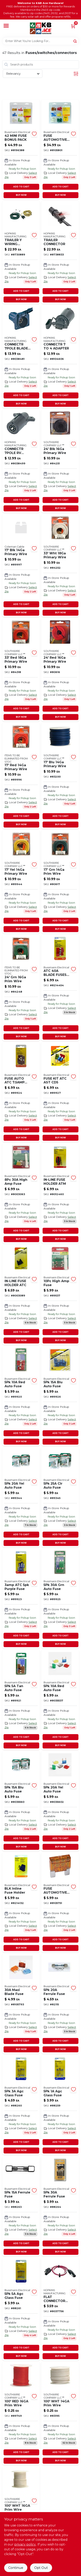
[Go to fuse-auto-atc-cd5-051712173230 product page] (21, 1092)
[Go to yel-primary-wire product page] (21, 881)
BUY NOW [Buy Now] (21, 195)
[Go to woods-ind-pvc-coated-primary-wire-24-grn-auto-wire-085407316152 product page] (21, 988)
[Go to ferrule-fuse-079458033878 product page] (60, 2206)
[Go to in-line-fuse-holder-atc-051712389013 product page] (21, 1295)
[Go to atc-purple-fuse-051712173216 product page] (21, 1599)
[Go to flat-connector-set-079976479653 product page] (60, 2309)
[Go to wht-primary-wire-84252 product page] (60, 565)
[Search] (75, 40)
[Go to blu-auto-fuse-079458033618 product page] (21, 1801)
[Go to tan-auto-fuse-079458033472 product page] (21, 1700)
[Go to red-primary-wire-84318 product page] (21, 669)
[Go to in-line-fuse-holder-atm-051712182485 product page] (60, 1193)
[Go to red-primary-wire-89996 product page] (21, 776)
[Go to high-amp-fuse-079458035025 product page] (60, 1295)
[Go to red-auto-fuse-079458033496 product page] (21, 1396)
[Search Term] (40, 41)
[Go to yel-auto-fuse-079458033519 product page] (21, 1497)
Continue (15, 2568)
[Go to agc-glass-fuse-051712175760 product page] (21, 2309)
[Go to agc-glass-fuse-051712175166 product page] (60, 2105)
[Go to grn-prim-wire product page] (60, 881)
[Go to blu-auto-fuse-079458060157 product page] (60, 1396)
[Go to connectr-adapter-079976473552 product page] (60, 356)
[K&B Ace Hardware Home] (40, 28)
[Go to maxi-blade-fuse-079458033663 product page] (21, 2004)
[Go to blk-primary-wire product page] (60, 461)
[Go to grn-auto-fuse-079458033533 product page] (60, 1599)
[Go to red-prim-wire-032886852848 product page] (21, 2413)
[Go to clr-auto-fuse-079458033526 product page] (60, 1497)
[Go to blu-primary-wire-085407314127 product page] (60, 776)
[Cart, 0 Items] (73, 26)
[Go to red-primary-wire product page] (60, 669)
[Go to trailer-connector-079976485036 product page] (60, 252)
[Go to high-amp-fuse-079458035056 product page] (21, 1193)
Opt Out (41, 2568)
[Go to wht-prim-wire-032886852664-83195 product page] (60, 2413)
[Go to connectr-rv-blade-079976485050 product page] (21, 461)
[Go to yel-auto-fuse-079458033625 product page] (60, 1801)
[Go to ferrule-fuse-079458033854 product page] (60, 2004)
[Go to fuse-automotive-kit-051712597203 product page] (60, 150)
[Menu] (6, 25)
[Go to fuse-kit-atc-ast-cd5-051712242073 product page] (60, 1092)
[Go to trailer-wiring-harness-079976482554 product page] (21, 252)
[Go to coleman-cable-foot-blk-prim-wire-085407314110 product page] (21, 565)
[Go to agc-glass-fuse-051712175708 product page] (21, 2105)
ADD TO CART (21, 186)
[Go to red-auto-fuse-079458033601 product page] (60, 1700)
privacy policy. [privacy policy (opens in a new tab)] (25, 2544)
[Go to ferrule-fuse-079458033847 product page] (21, 2206)
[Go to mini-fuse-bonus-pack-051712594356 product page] (21, 150)
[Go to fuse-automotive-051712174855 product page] (60, 1903)
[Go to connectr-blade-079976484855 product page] (21, 356)
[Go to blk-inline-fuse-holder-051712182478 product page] (21, 1903)
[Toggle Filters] (76, 73)
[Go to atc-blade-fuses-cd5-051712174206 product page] (60, 988)
